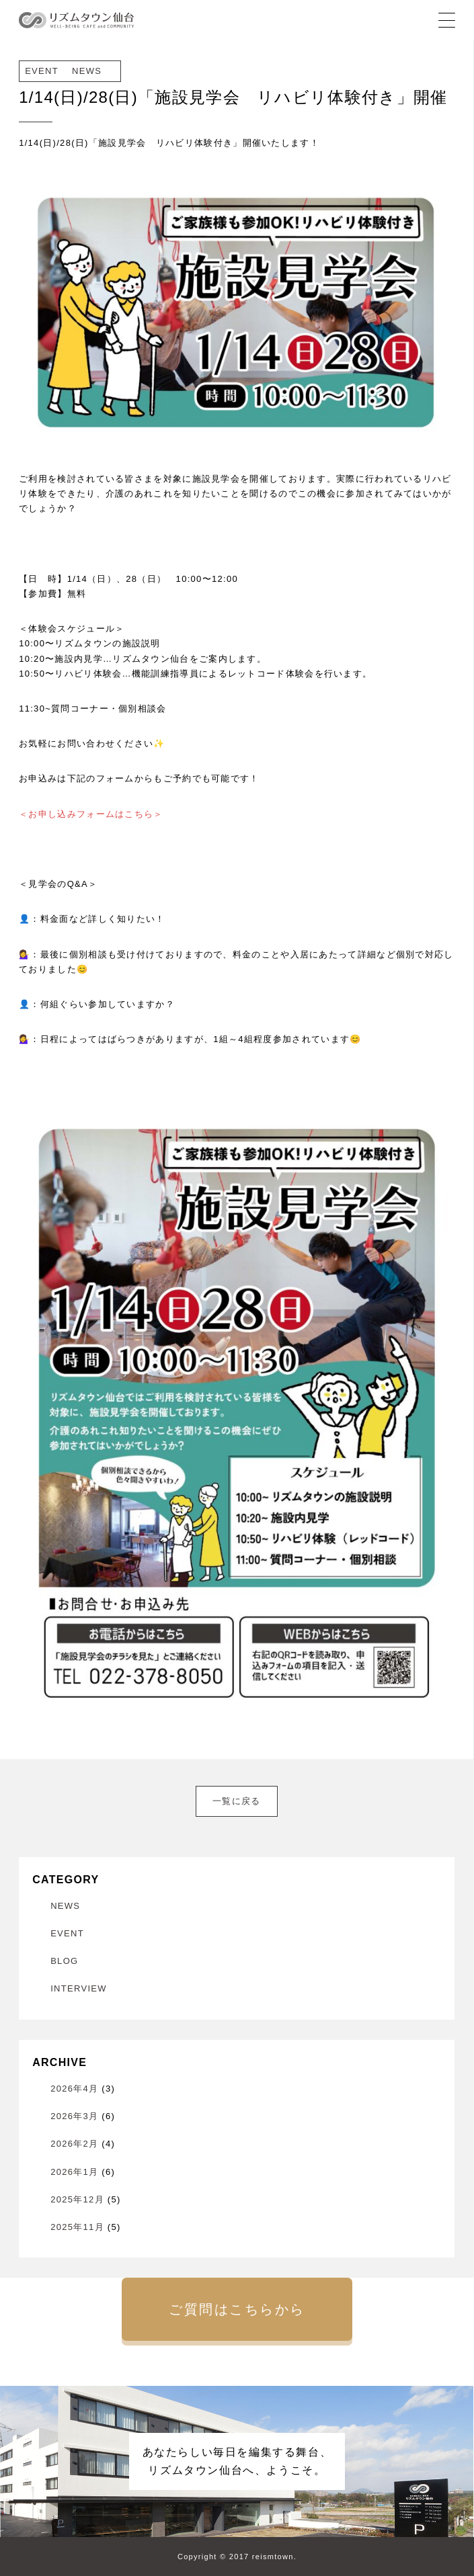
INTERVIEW (78, 1988)
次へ (438, 1793)
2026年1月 (74, 2172)
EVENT (67, 1933)
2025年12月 (77, 2199)
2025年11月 (77, 2227)
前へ (35, 1793)
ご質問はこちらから (237, 2309)
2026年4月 (74, 2089)
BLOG (64, 1961)
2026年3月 (74, 2116)
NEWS (65, 1906)
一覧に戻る (236, 1801)
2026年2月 (74, 2144)
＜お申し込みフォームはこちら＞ (91, 814)
